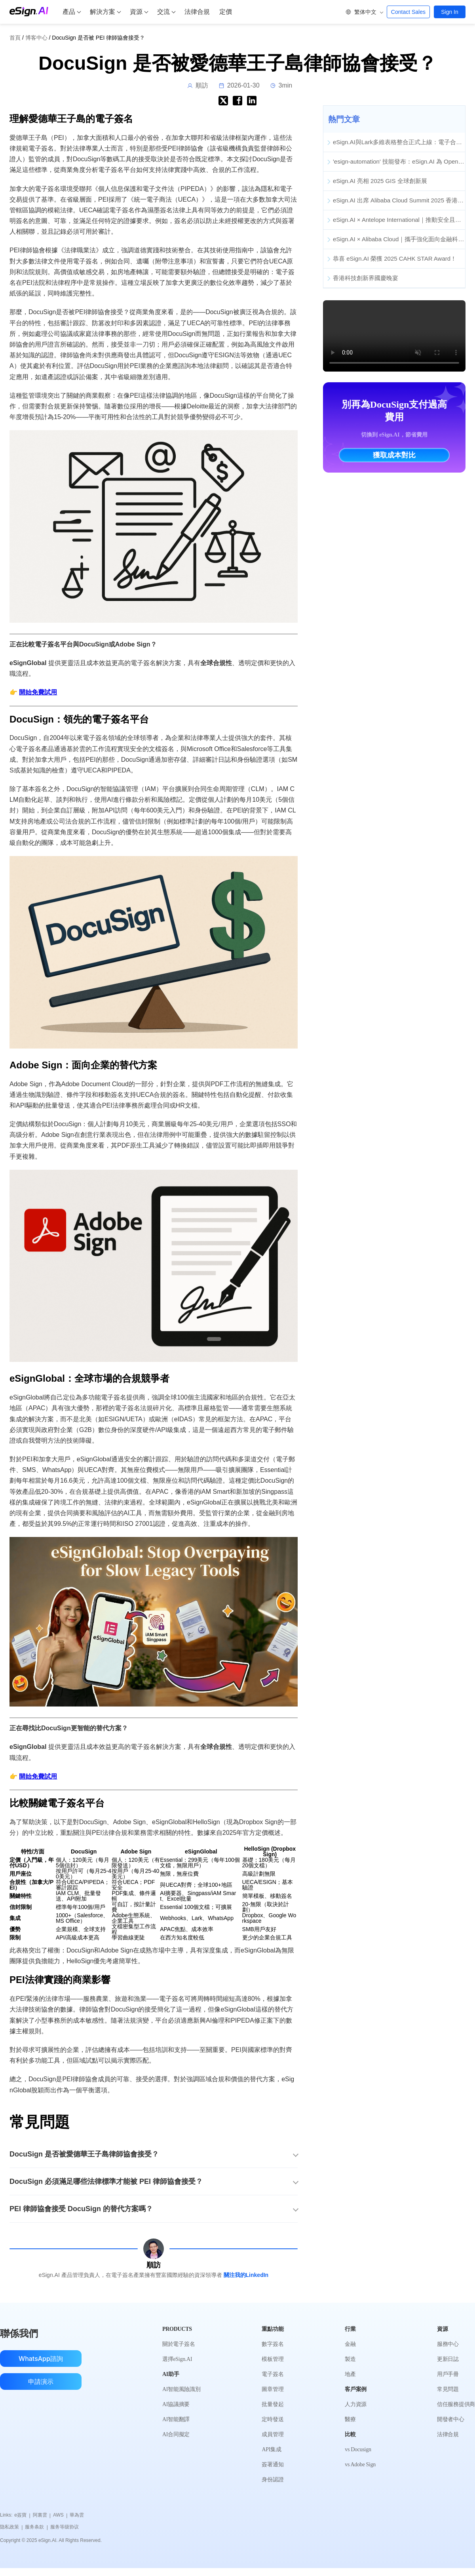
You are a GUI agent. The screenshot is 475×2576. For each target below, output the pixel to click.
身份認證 (272, 2480)
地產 (350, 2374)
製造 (350, 2359)
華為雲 (77, 2515)
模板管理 (272, 2359)
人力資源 (356, 2404)
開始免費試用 (38, 692)
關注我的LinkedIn (246, 2275)
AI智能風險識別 (181, 2389)
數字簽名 (272, 2344)
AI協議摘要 (176, 2404)
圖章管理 (272, 2389)
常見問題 (448, 2389)
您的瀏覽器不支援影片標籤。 (394, 336)
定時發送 (272, 2419)
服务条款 (36, 2527)
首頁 (15, 37)
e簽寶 (22, 2515)
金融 (350, 2344)
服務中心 (448, 2344)
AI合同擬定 (176, 2434)
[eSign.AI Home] (29, 11)
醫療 (350, 2419)
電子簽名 (272, 2374)
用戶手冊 (448, 2374)
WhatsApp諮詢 (41, 2358)
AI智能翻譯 (176, 2419)
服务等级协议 (64, 2527)
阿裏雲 (42, 2515)
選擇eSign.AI (177, 2359)
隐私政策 (11, 2527)
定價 (225, 11)
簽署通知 (272, 2464)
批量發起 (272, 2404)
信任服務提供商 (456, 2404)
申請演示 (40, 2381)
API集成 (271, 2449)
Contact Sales (408, 12)
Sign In (449, 12)
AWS (60, 2515)
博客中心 (36, 37)
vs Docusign (358, 2449)
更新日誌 (448, 2359)
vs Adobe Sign (360, 2464)
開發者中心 (450, 2419)
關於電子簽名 (178, 2344)
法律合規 (197, 11)
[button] (364, 12)
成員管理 (272, 2434)
